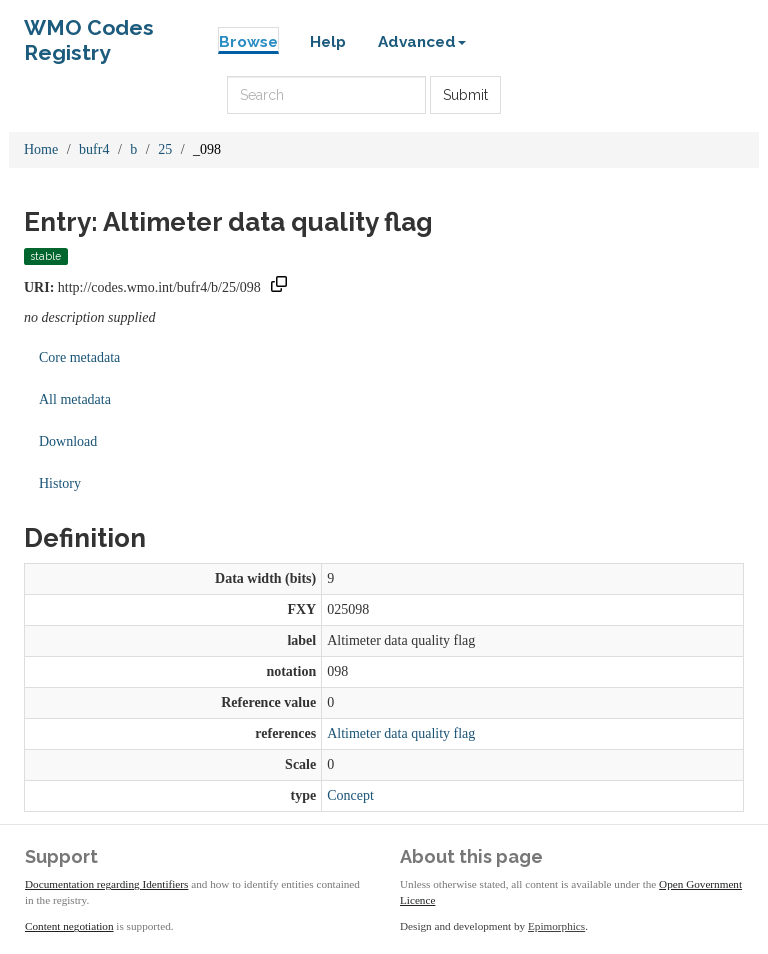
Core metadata (79, 357)
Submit (465, 95)
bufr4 (94, 149)
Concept (350, 795)
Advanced (422, 42)
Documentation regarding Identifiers (106, 884)
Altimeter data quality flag (401, 733)
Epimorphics (556, 926)
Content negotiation (69, 926)
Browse (248, 42)
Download (68, 441)
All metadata (75, 399)
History (60, 483)
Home (41, 149)
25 (165, 149)
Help (328, 42)
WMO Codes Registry (89, 32)
